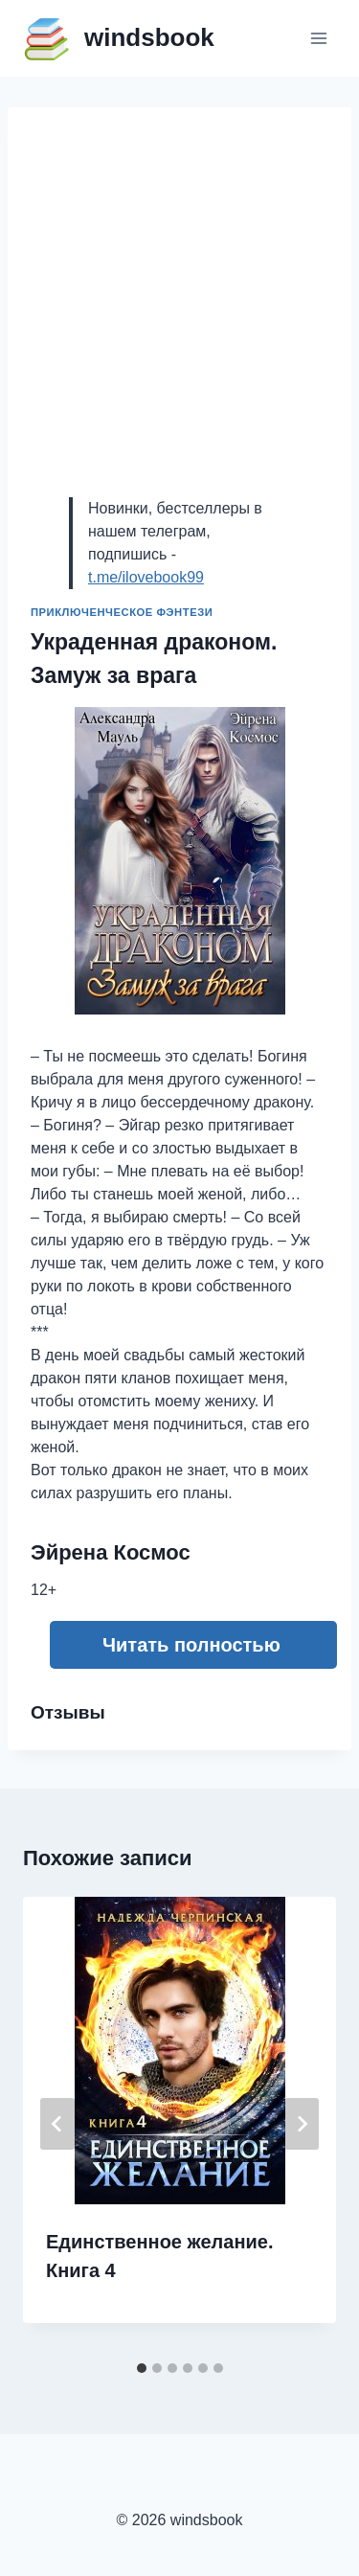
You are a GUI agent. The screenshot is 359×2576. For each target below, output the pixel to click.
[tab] (141, 2368)
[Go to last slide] (57, 2124)
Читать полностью (191, 1644)
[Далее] (301, 2124)
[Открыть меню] (318, 38)
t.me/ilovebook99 (146, 577)
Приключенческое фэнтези (122, 612)
